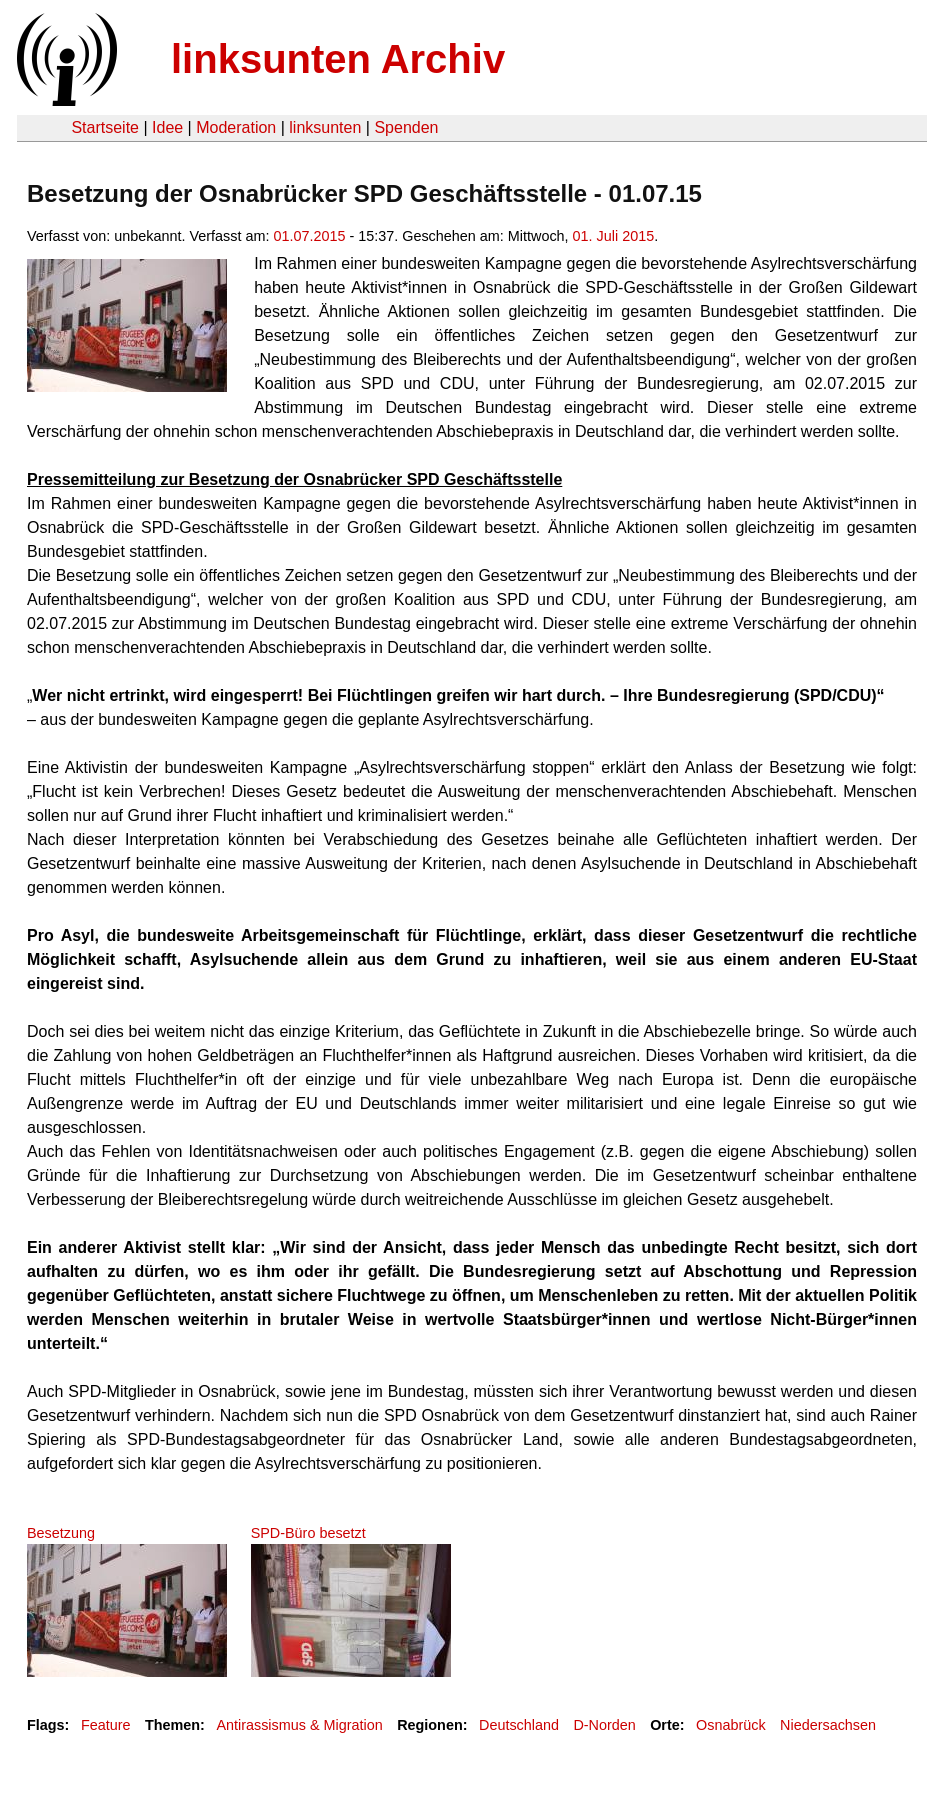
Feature (106, 1725)
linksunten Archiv (338, 59)
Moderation (236, 127)
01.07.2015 (309, 236)
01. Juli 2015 (614, 236)
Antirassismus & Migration (299, 1725)
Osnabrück (731, 1725)
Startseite (105, 127)
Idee (167, 127)
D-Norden (604, 1725)
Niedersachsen (828, 1725)
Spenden (406, 127)
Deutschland (519, 1725)
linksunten (325, 127)
